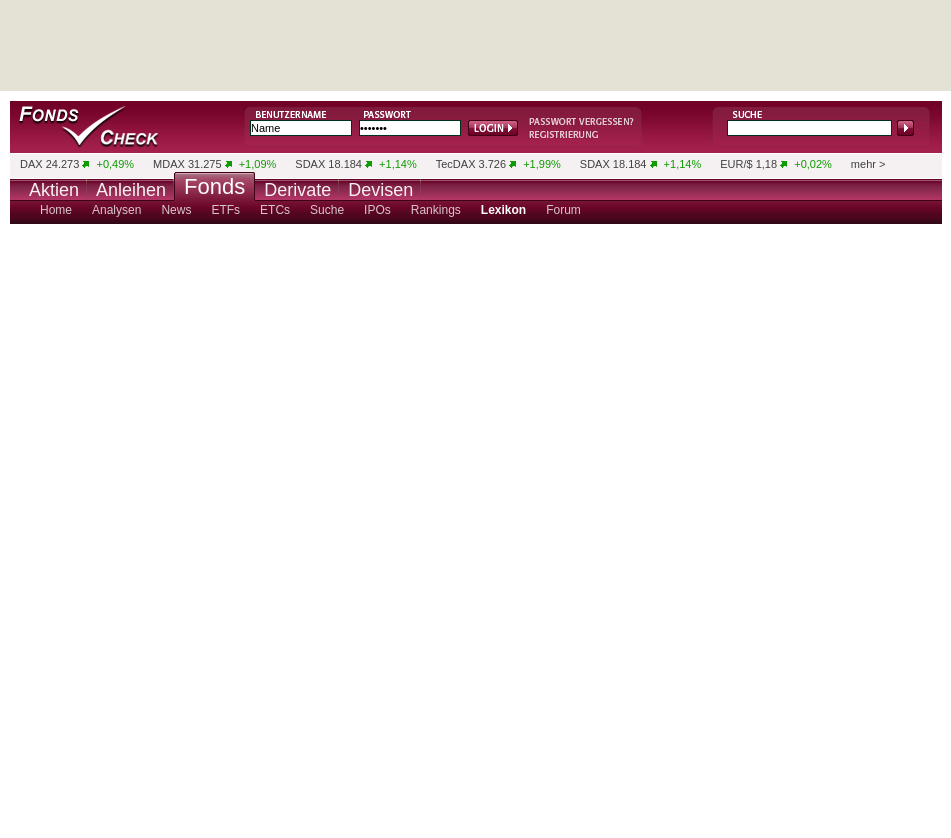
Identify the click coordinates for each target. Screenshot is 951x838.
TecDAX (456, 164)
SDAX (310, 164)
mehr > (868, 164)
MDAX (169, 164)
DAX (31, 164)
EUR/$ (736, 164)
